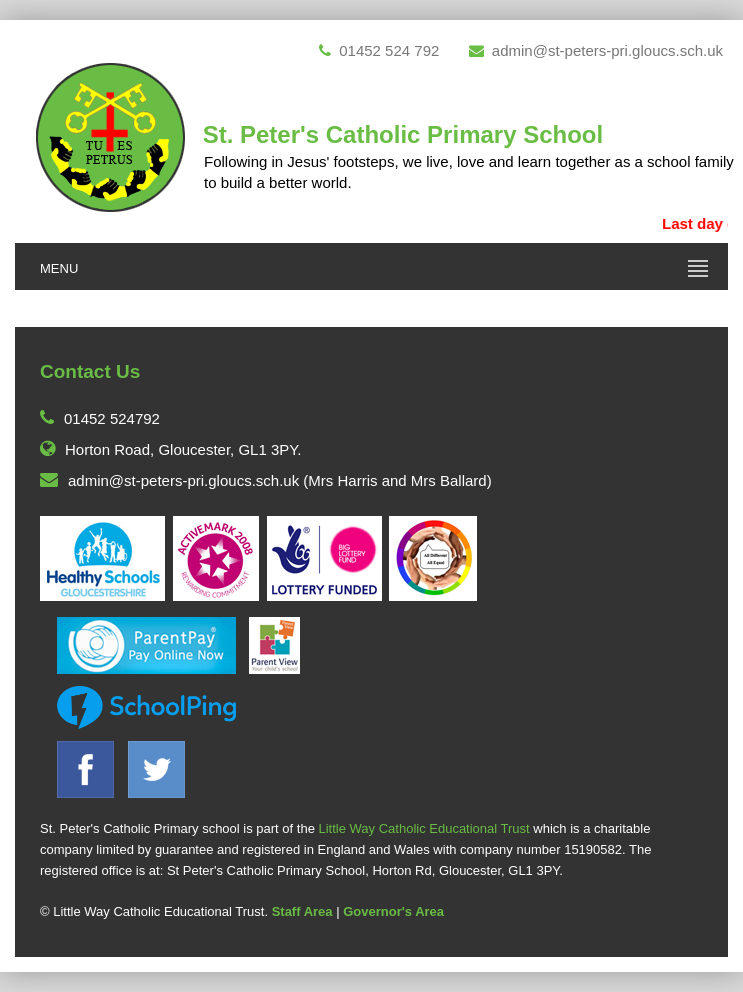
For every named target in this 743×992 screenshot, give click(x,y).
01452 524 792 (379, 50)
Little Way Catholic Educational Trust (423, 828)
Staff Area (302, 911)
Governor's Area (393, 911)
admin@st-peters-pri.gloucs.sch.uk (596, 50)
